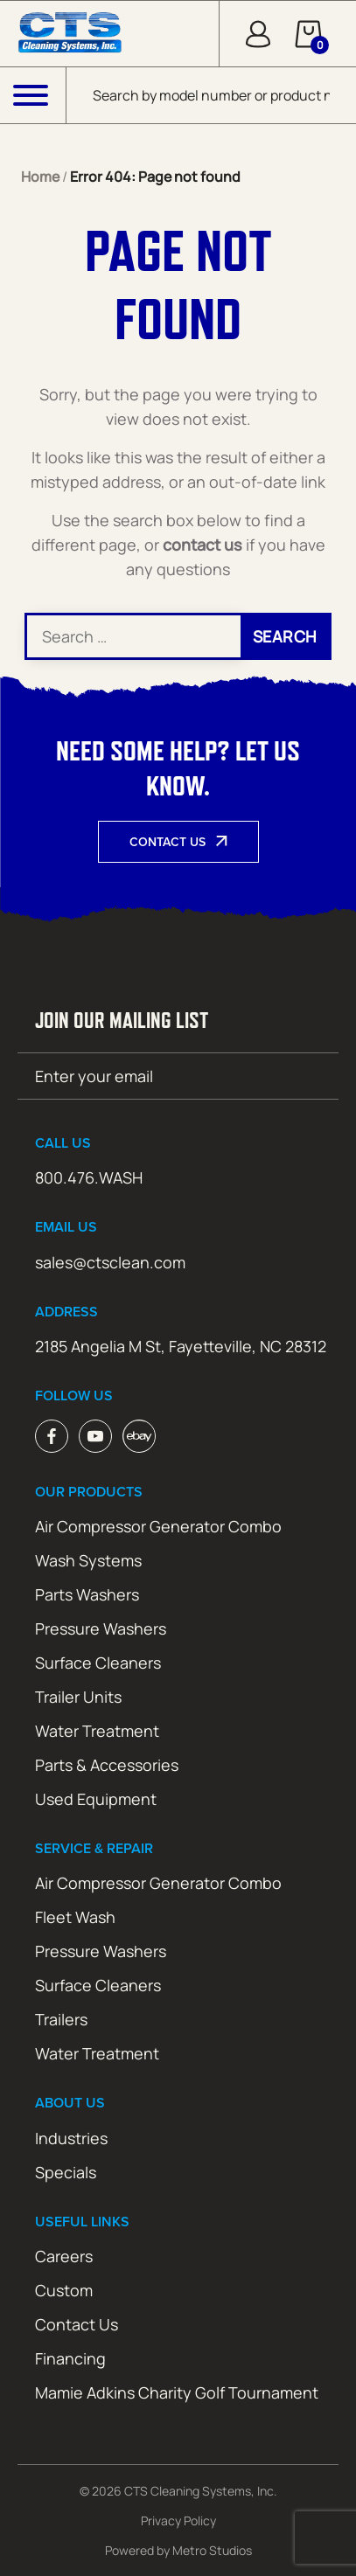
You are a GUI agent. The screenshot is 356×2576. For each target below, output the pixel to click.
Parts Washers (87, 1594)
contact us (202, 544)
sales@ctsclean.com (110, 1262)
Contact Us (167, 842)
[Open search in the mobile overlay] (211, 95)
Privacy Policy (178, 2520)
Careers (64, 2256)
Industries (71, 2138)
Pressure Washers (100, 1628)
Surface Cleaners (98, 1662)
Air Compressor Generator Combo (158, 1526)
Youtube (95, 1436)
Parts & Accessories (106, 1764)
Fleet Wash (75, 1916)
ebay (139, 1436)
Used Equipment (96, 1798)
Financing (70, 2358)
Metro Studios (212, 2550)
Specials (65, 2172)
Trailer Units (78, 1696)
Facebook (51, 1436)
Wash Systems (88, 1560)
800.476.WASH (89, 1177)
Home (40, 176)
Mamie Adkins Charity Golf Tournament (176, 2392)
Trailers (61, 2019)
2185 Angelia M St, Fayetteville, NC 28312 (180, 1346)
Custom (64, 2290)
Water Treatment (97, 1730)
